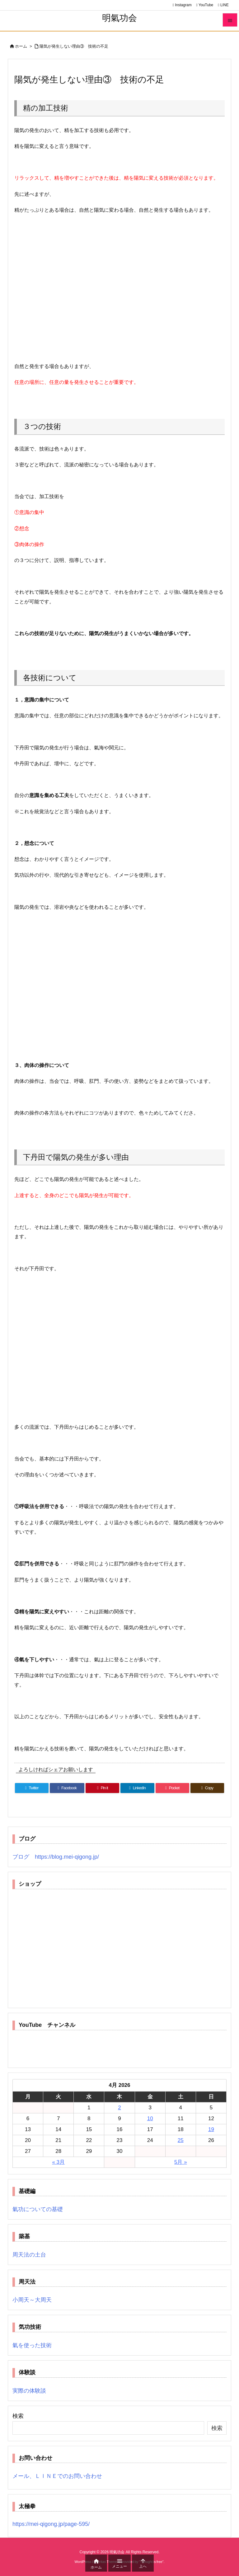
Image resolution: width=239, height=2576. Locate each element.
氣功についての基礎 (37, 2209)
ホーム (21, 46)
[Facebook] (67, 1788)
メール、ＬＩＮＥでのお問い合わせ (57, 2476)
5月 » (180, 2162)
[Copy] (207, 1788)
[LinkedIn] (137, 1788)
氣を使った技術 (32, 2345)
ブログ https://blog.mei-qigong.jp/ (55, 1857)
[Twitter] (32, 1788)
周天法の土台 (29, 2255)
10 (150, 2118)
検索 (18, 2416)
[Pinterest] (102, 1788)
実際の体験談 (29, 2391)
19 (211, 2129)
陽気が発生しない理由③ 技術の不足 (74, 46)
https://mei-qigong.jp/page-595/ (51, 2524)
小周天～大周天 (32, 2300)
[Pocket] (172, 1788)
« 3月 (58, 2162)
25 (181, 2140)
